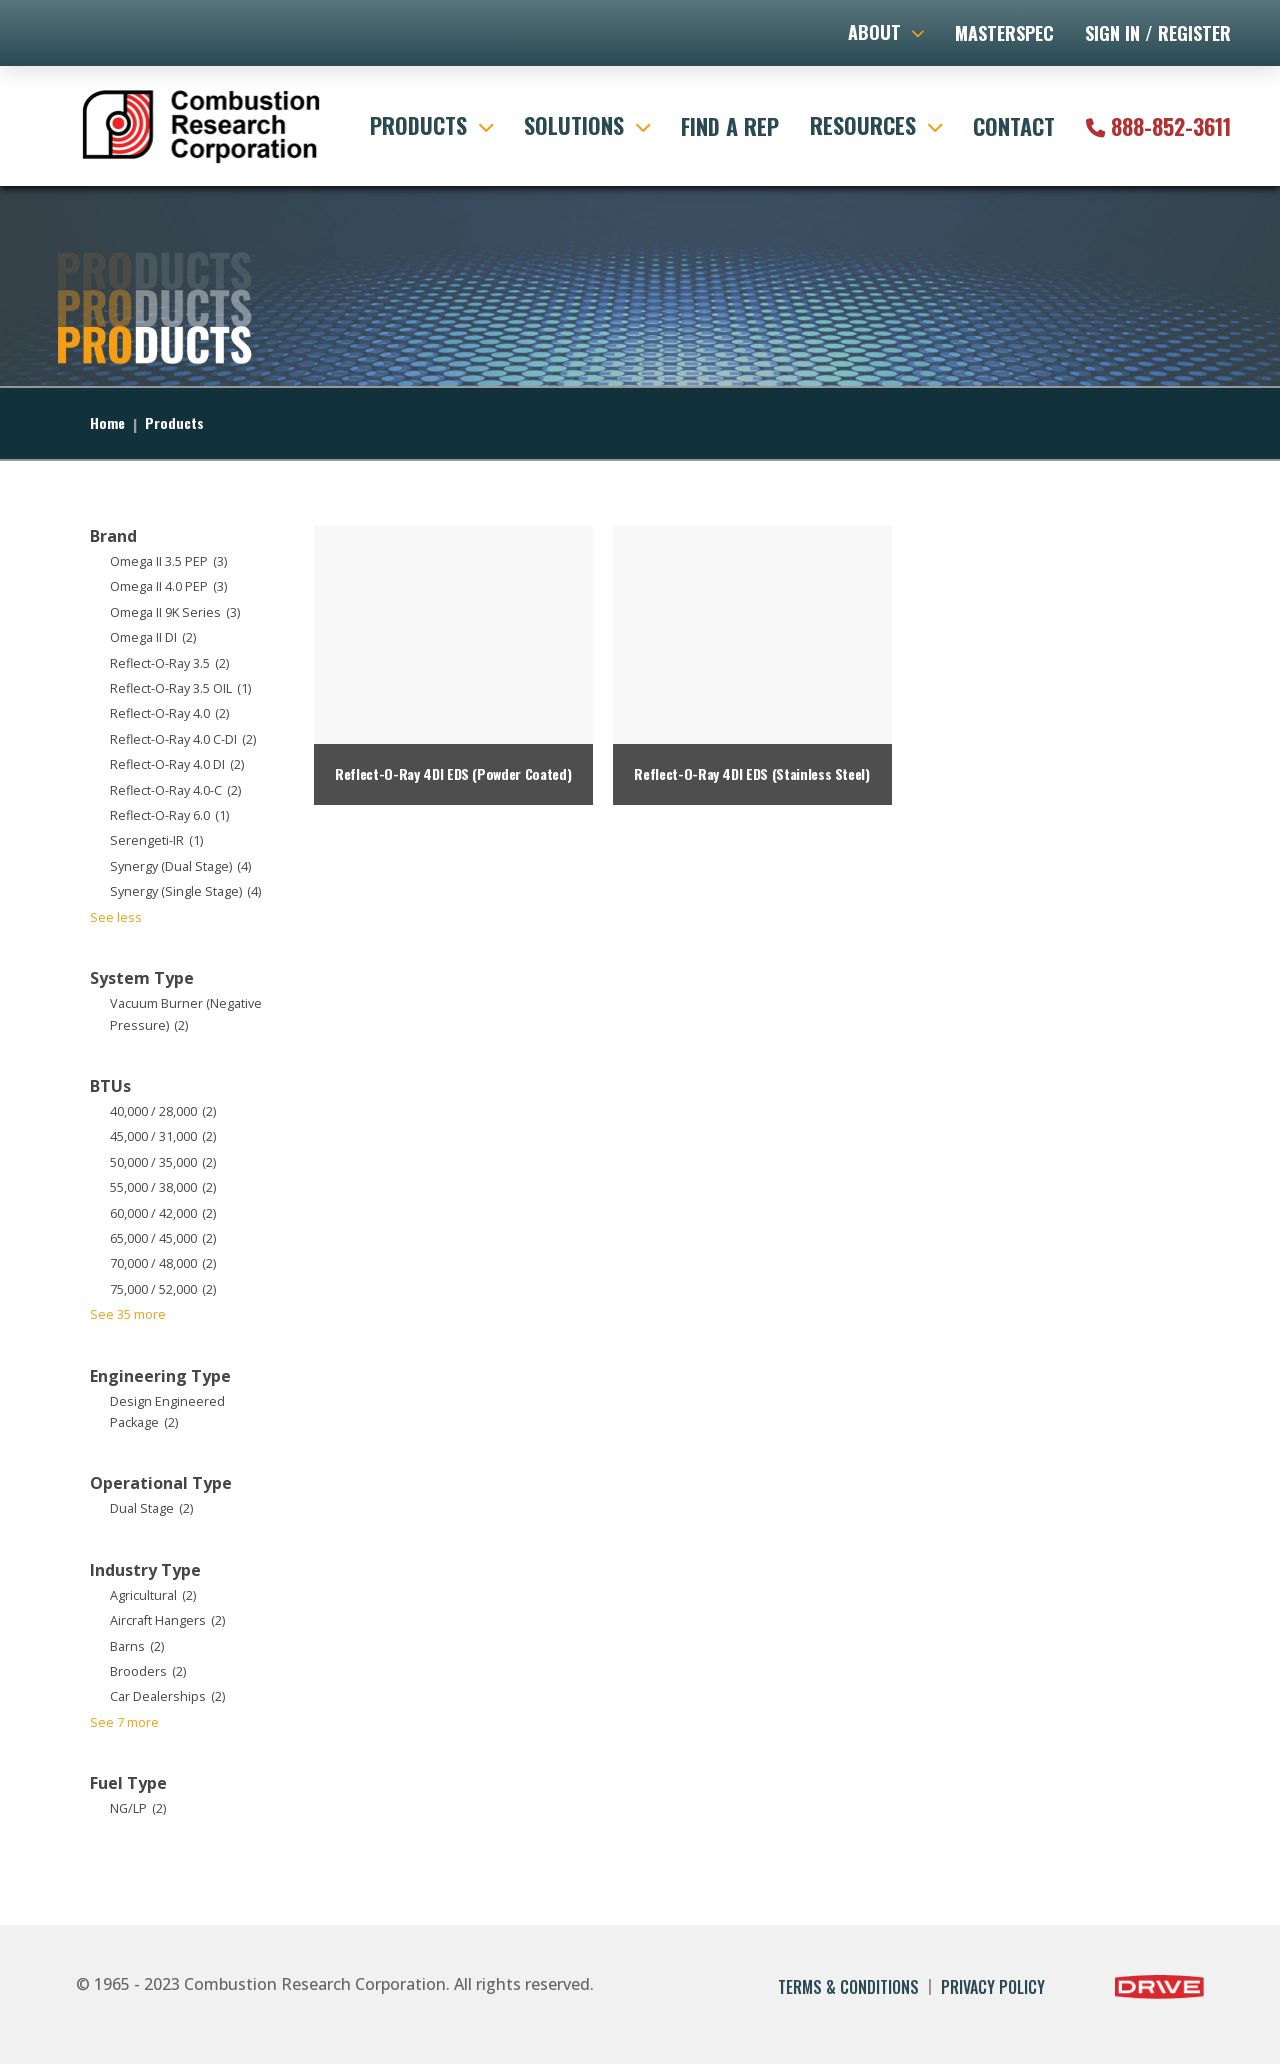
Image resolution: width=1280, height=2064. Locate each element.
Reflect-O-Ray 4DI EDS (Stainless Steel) (751, 773)
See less (116, 917)
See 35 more (128, 1314)
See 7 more (124, 1722)
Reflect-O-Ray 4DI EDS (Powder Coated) (453, 773)
